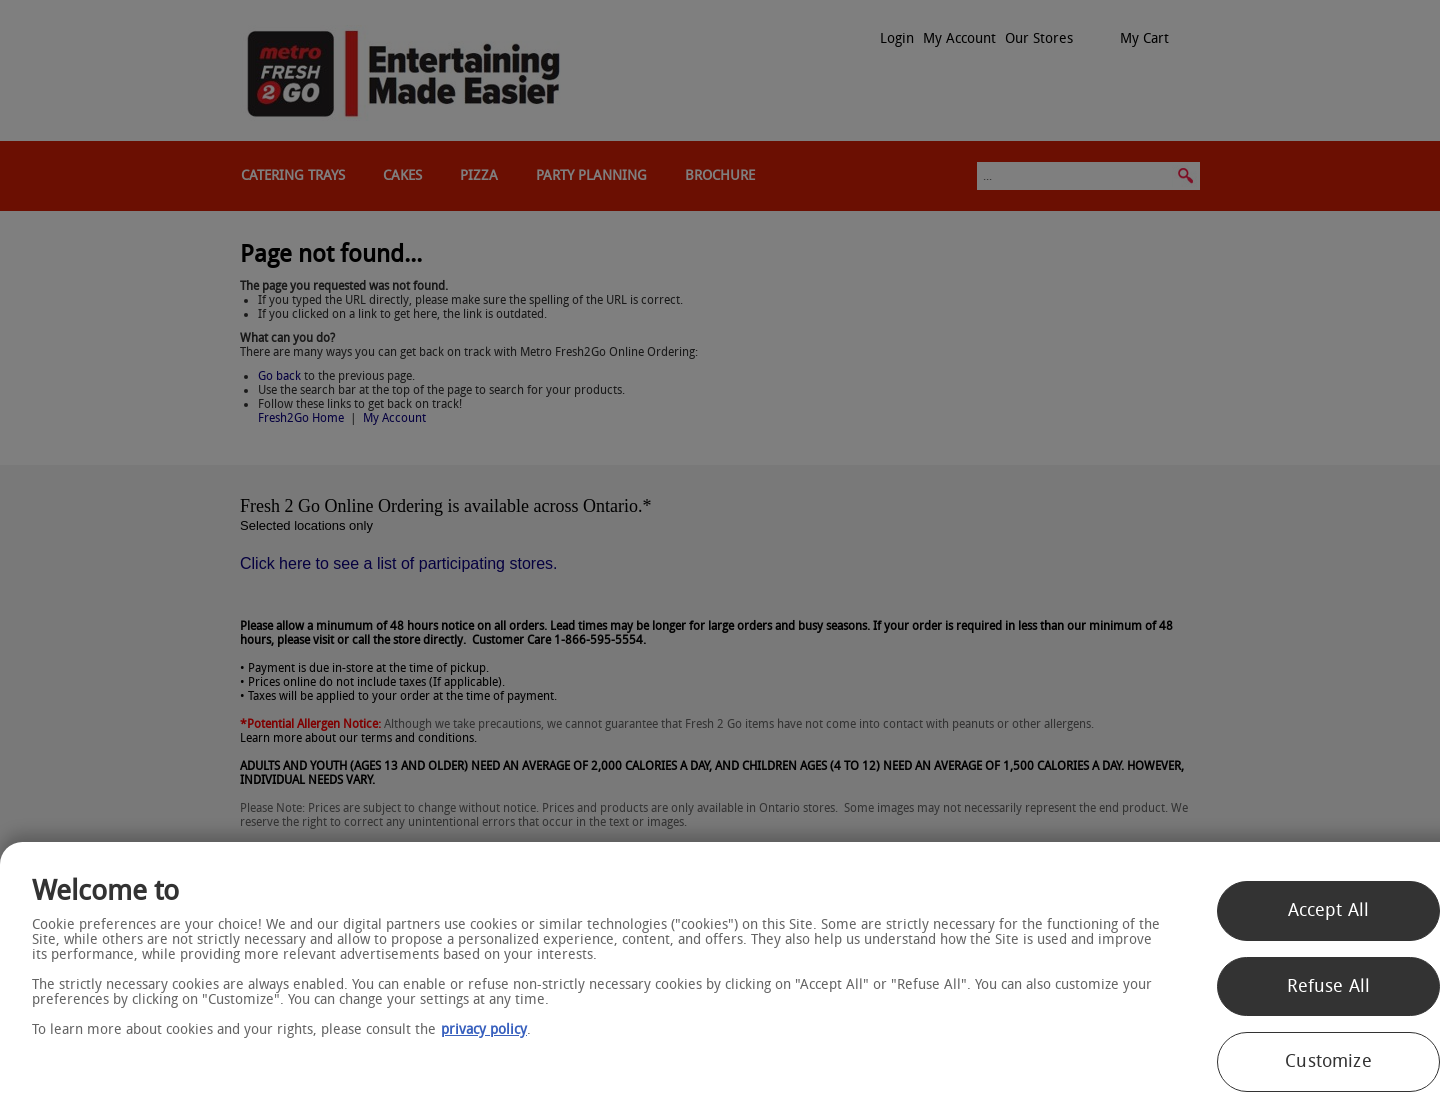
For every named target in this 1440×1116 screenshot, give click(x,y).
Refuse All (1329, 986)
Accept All (1329, 910)
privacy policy (484, 1029)
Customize (1328, 1061)
